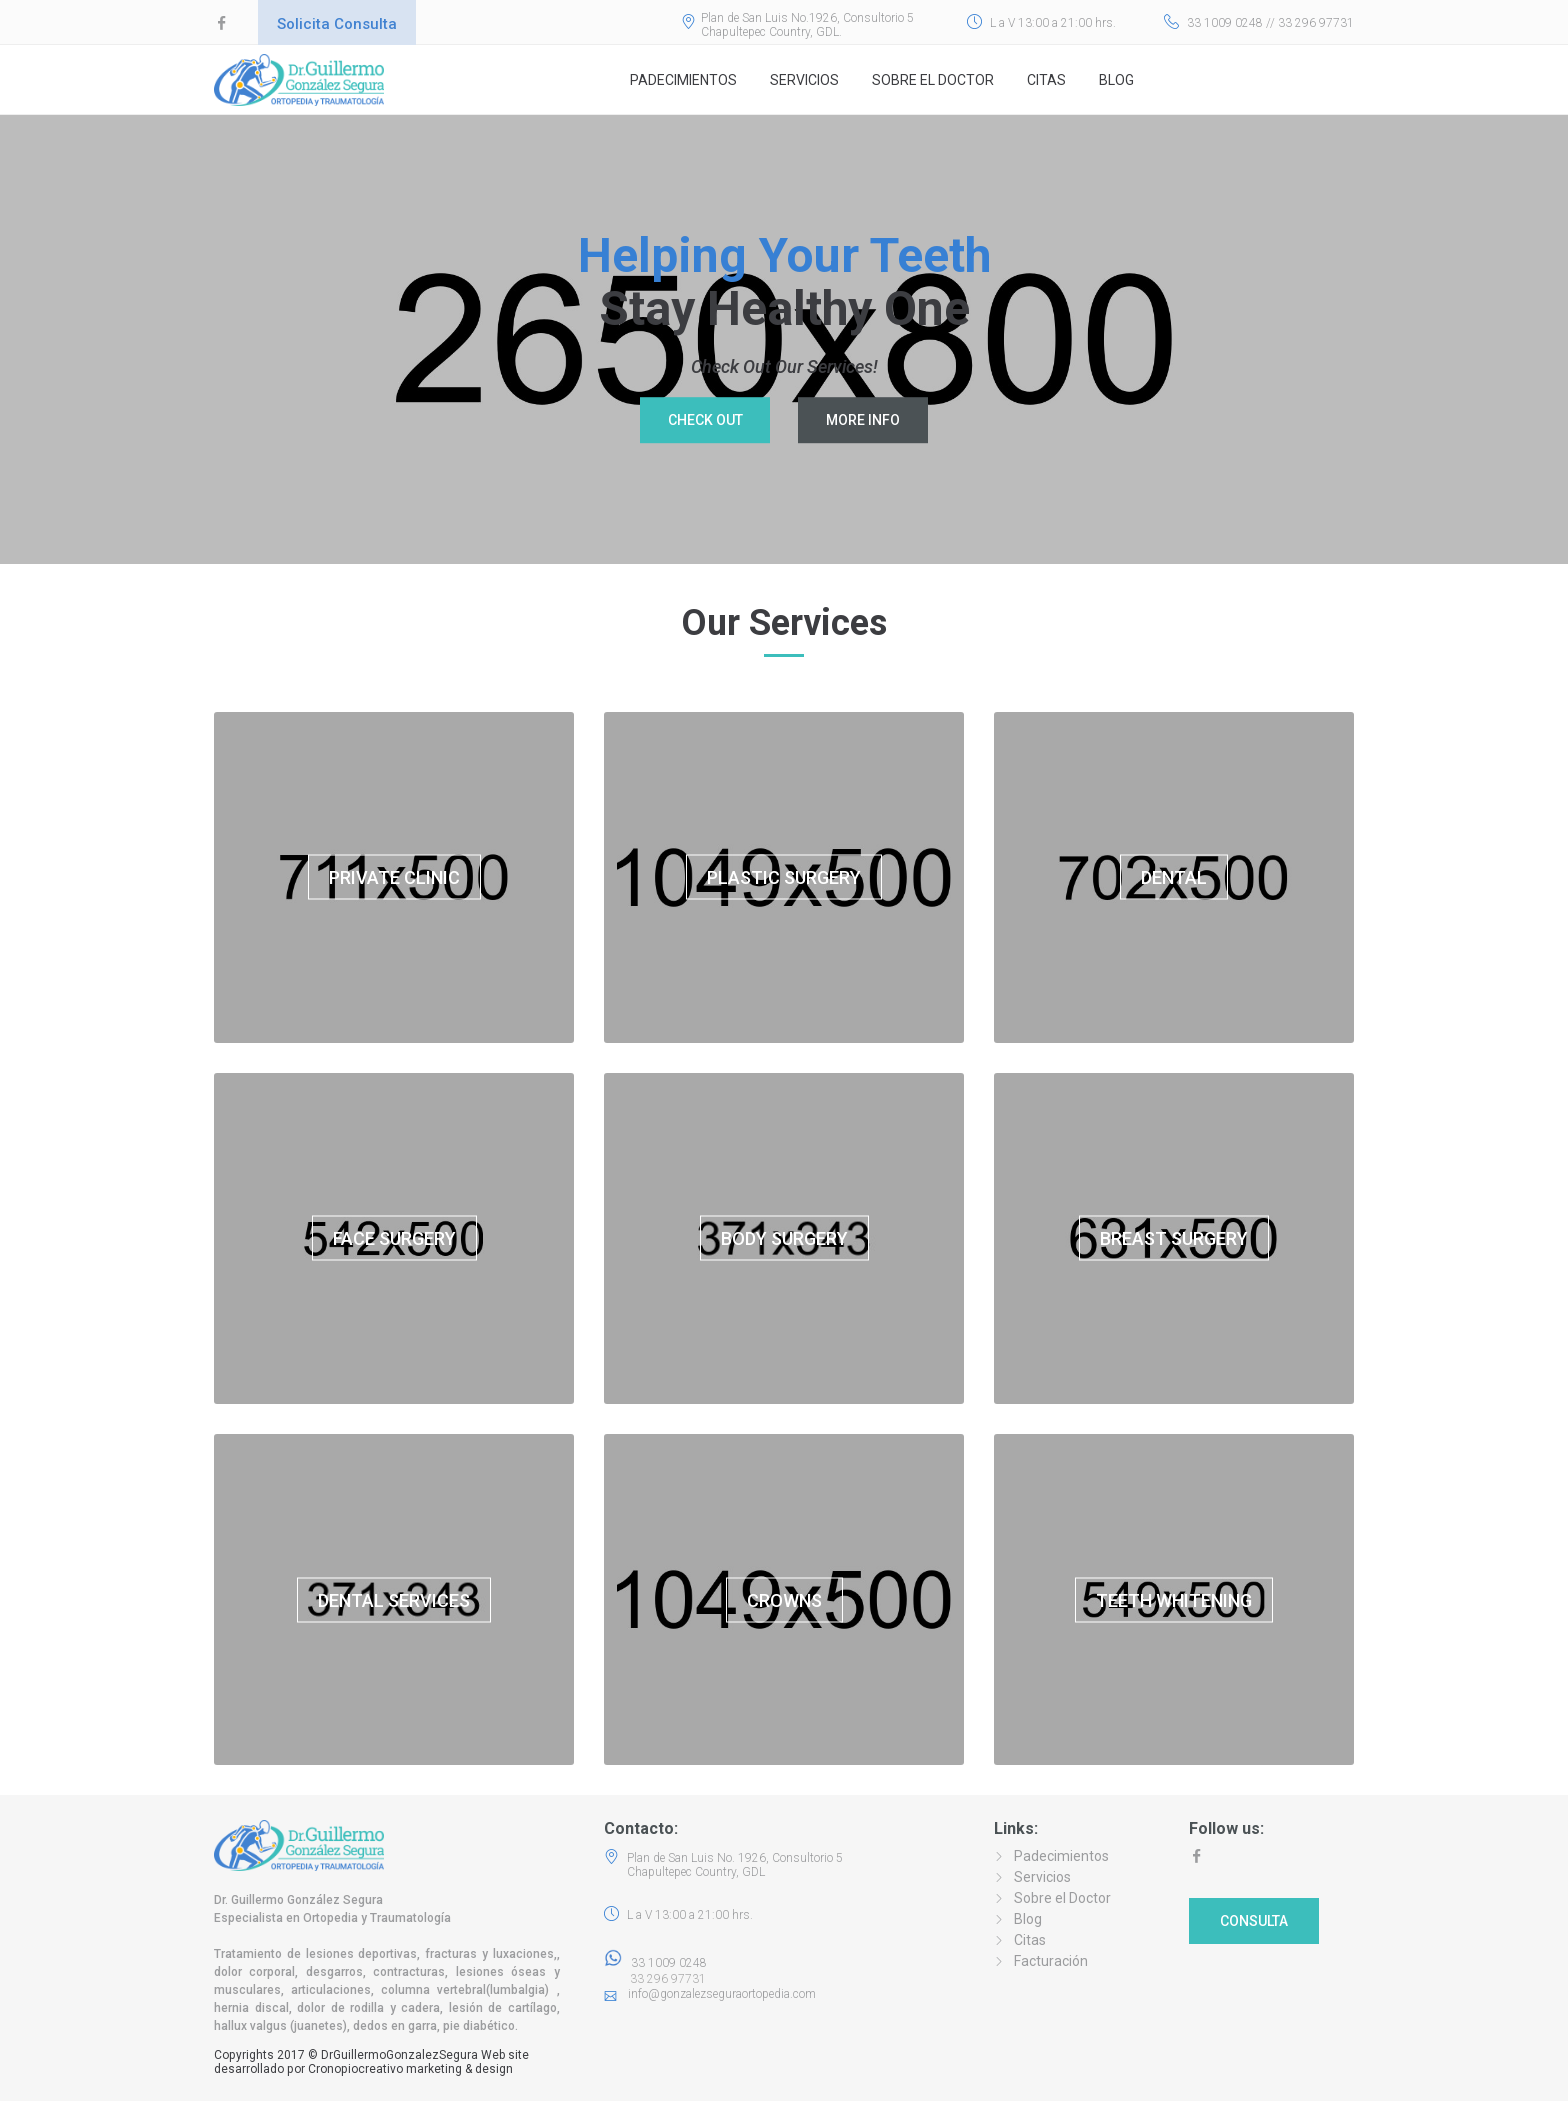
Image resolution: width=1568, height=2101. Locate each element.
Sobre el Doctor (933, 80)
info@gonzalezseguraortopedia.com (722, 1994)
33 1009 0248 (655, 1963)
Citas (1046, 80)
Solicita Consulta (337, 24)
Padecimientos (683, 80)
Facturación (1051, 1961)
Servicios (804, 80)
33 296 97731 (662, 1979)
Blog (1116, 80)
